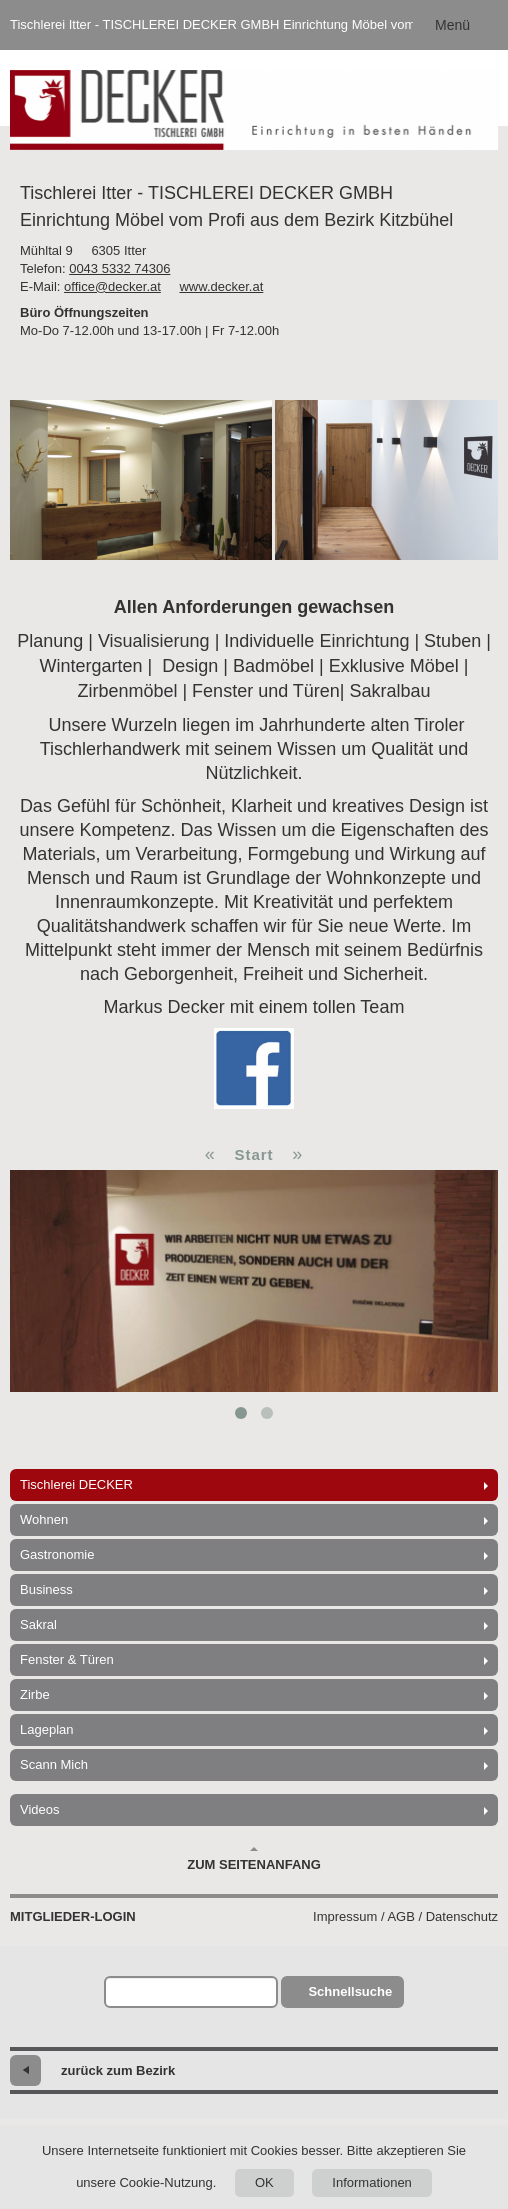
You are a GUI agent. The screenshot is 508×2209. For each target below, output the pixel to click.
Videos (40, 1809)
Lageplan (47, 1729)
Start (253, 1154)
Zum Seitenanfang (254, 1859)
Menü (452, 25)
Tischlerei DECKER (76, 1484)
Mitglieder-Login (73, 1916)
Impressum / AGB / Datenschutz (405, 1916)
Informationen (372, 2182)
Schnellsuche (350, 1991)
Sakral (38, 1624)
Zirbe (35, 1694)
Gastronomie (57, 1554)
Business (46, 1589)
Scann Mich (54, 1764)
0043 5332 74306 (119, 268)
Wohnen (44, 1519)
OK (264, 2182)
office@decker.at (112, 286)
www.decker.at (221, 286)
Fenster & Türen (67, 1659)
